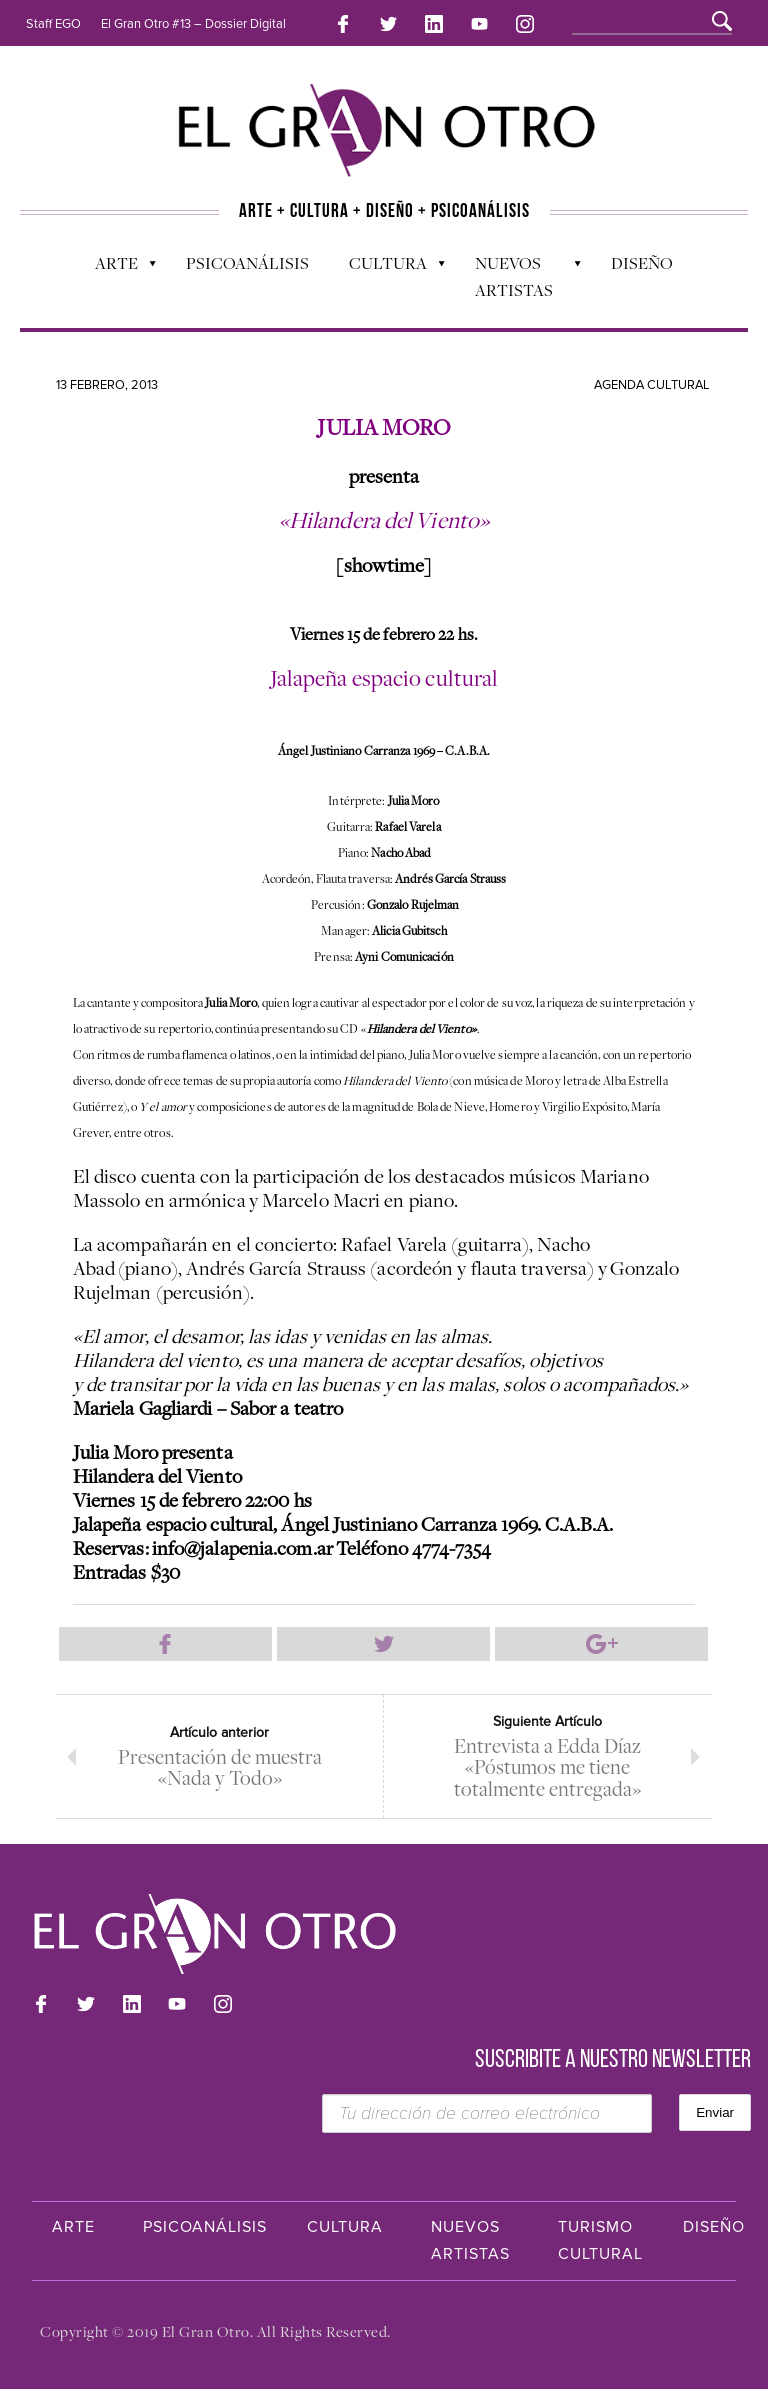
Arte (115, 266)
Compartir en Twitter (383, 1643)
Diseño (642, 261)
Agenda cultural (652, 383)
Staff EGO (53, 24)
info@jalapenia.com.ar (242, 1546)
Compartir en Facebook (165, 1643)
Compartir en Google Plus (601, 1643)
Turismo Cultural (600, 2242)
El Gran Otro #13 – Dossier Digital (193, 24)
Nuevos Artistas (518, 274)
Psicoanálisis (247, 261)
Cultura (387, 266)
